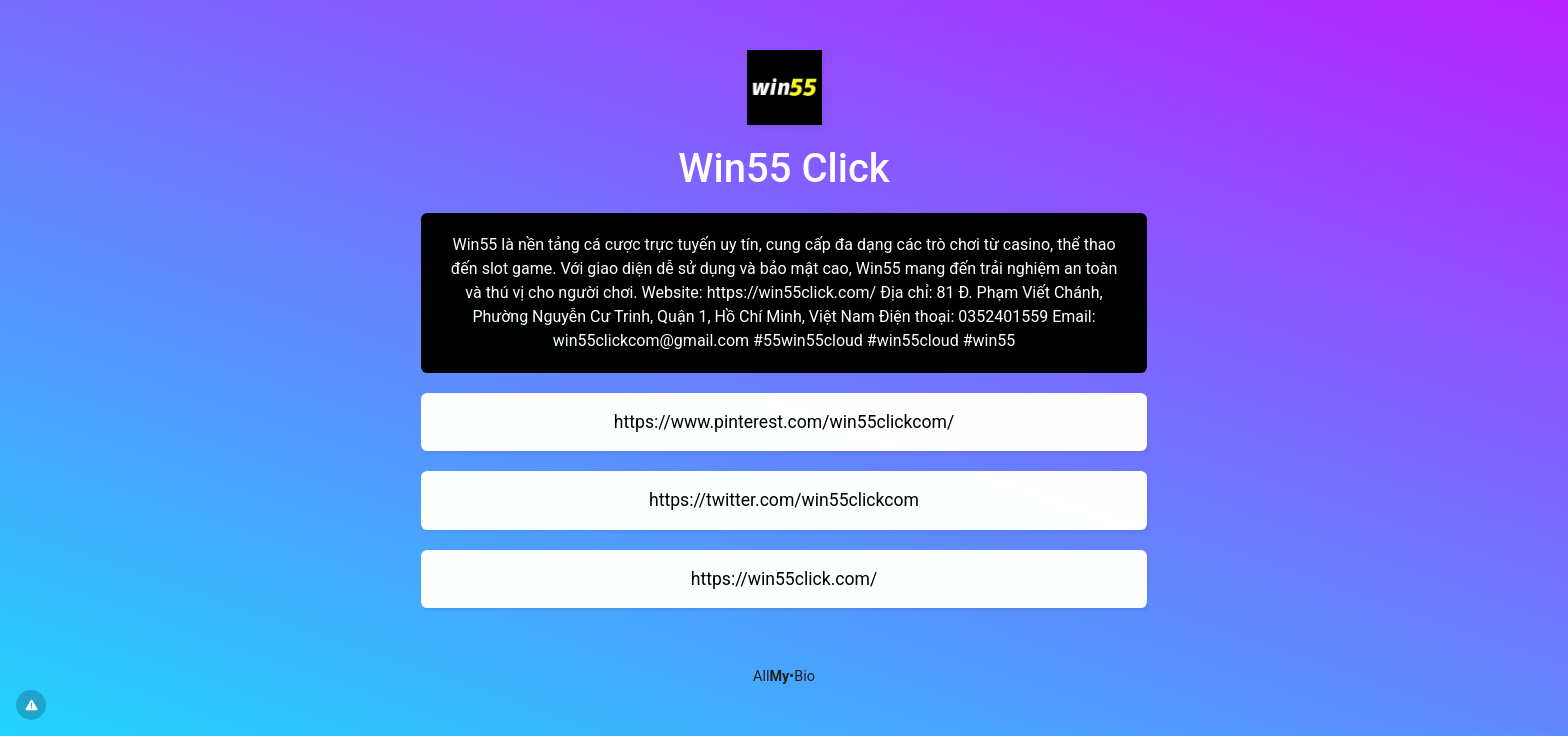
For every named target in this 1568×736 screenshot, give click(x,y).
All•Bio (784, 676)
